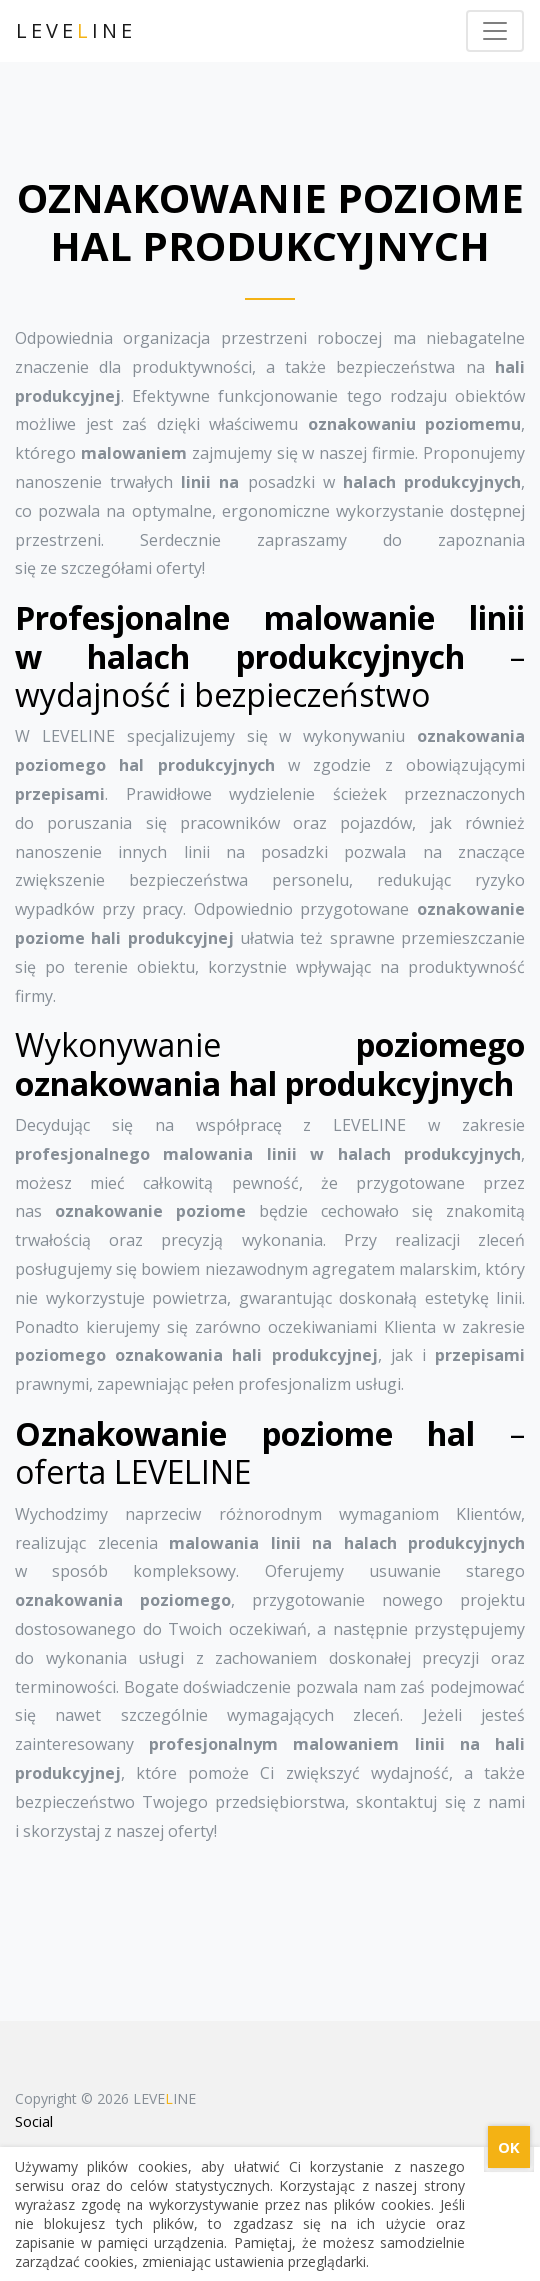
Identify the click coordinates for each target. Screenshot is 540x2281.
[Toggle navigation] (495, 31)
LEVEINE (76, 30)
